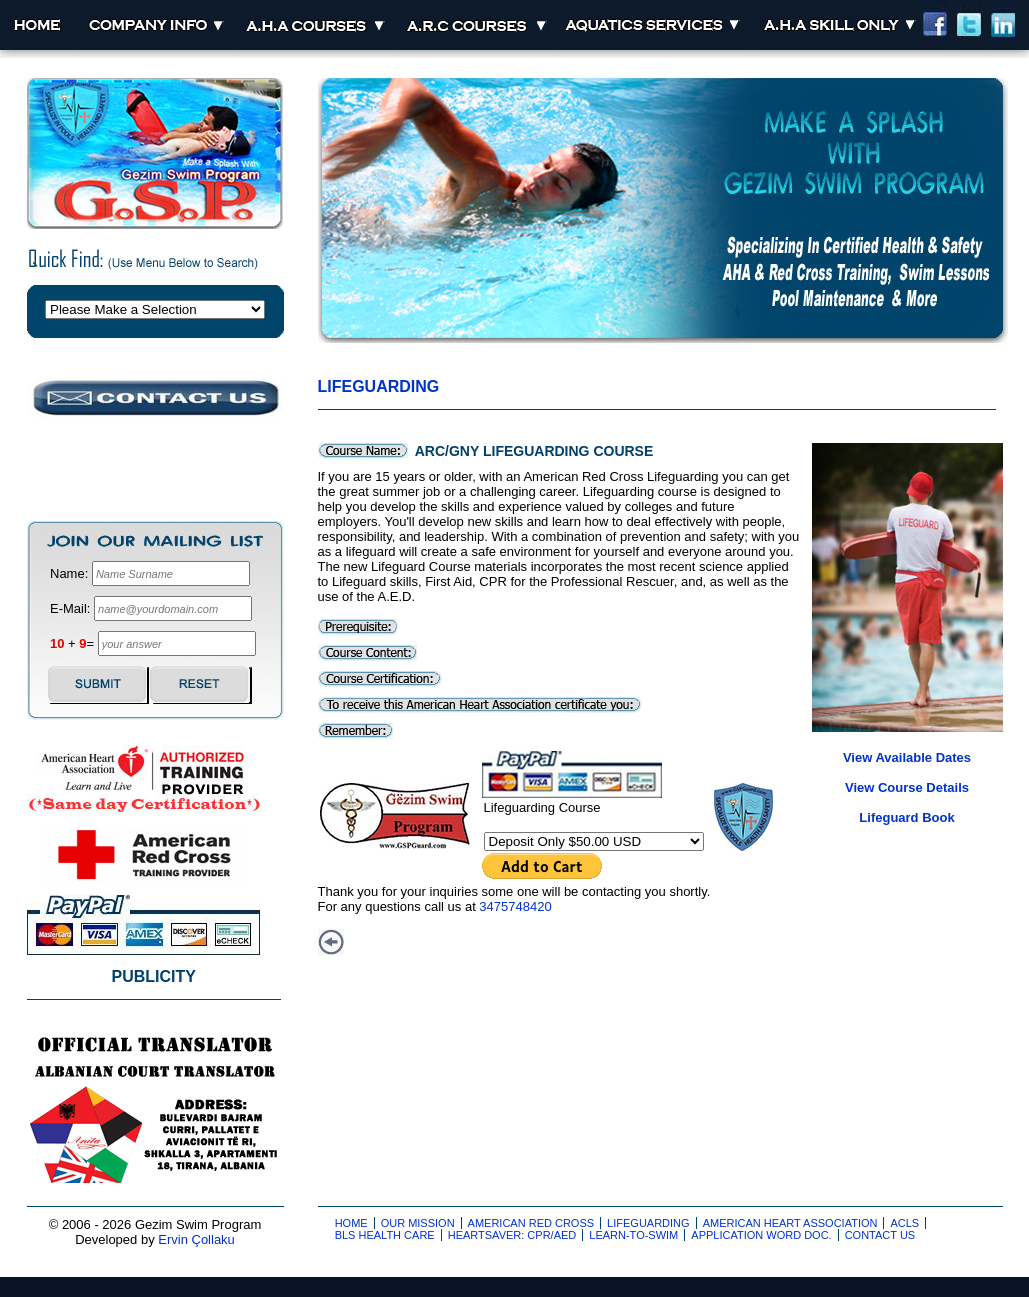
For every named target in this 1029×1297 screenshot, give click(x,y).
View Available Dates (907, 757)
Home (351, 1223)
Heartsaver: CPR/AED (512, 1235)
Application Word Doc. (761, 1235)
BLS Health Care (385, 1235)
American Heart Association (790, 1223)
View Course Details (907, 787)
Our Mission (418, 1223)
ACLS (904, 1223)
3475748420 (515, 906)
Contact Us (880, 1235)
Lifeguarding (379, 386)
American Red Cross (531, 1223)
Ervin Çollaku (196, 1239)
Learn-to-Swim (633, 1235)
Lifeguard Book (906, 817)
